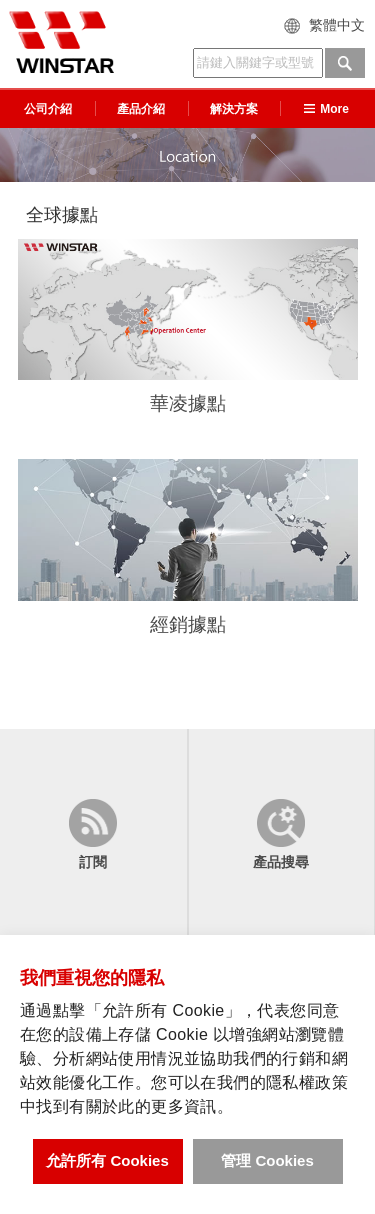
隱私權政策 (307, 1082)
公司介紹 (48, 109)
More (326, 109)
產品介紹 (141, 109)
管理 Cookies (267, 1160)
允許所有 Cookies (107, 1160)
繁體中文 (337, 25)
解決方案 (234, 109)
